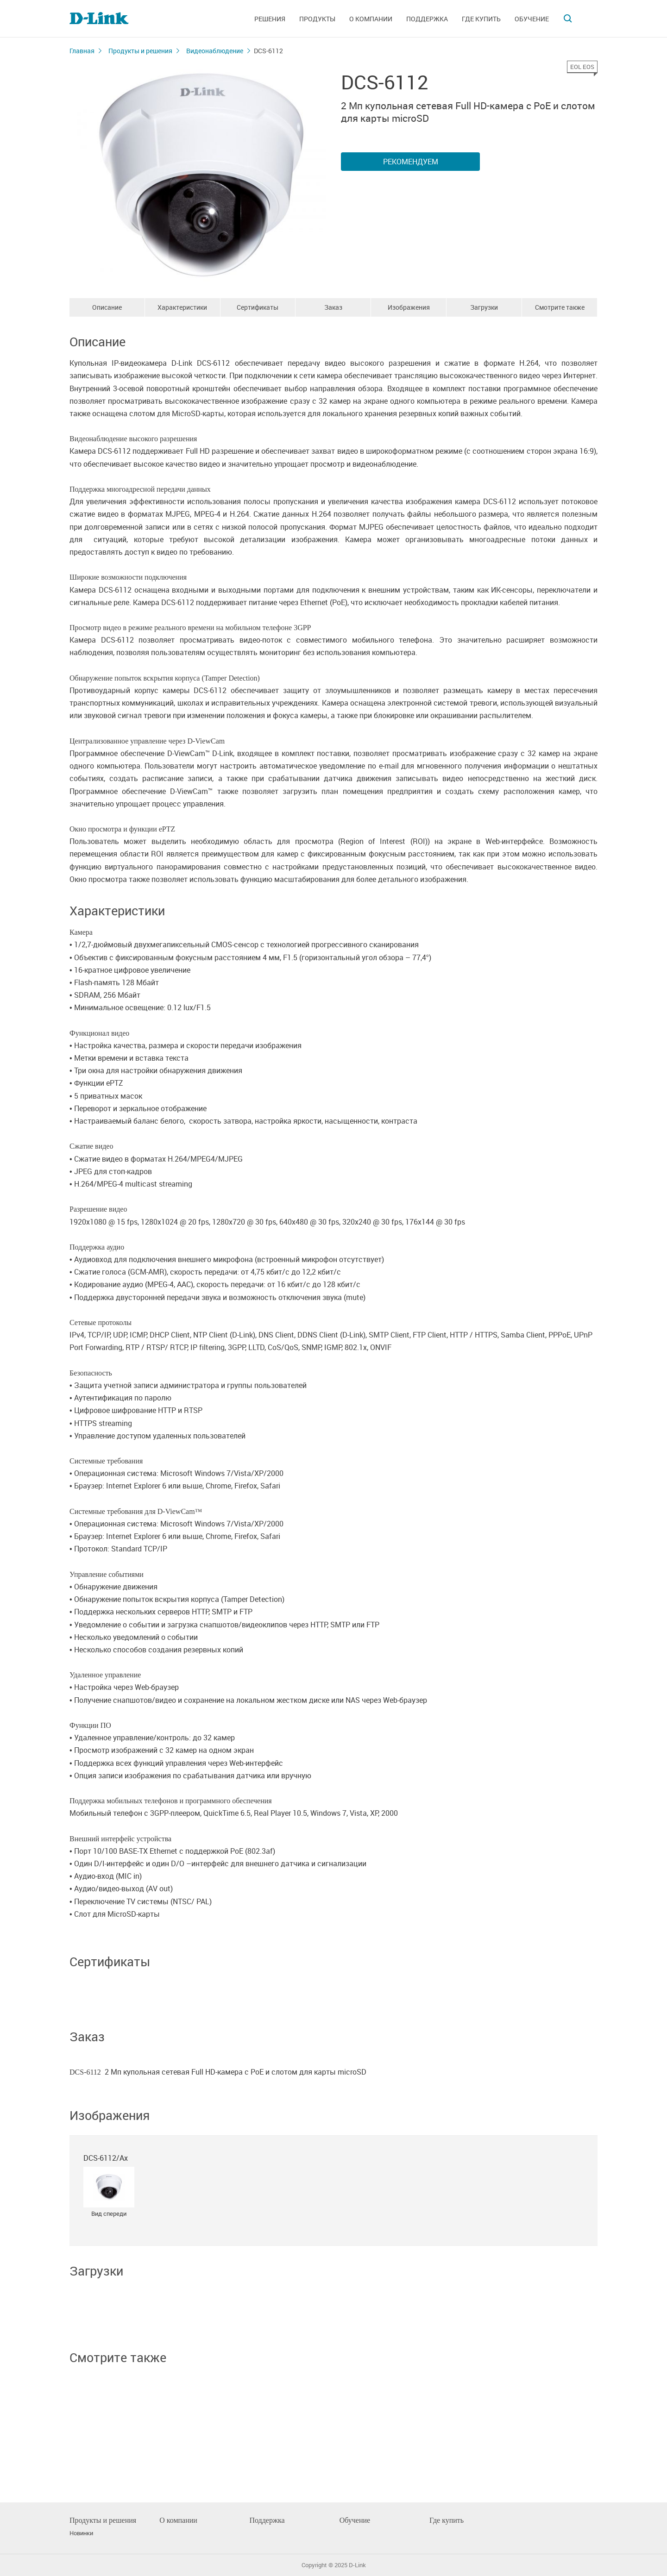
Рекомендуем (410, 161)
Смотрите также (560, 307)
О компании (370, 18)
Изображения (409, 307)
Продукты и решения (140, 50)
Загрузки (484, 307)
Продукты (317, 18)
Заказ (333, 307)
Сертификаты (257, 307)
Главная (81, 50)
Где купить (481, 18)
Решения (269, 18)
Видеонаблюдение (214, 50)
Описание (107, 307)
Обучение (532, 18)
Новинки (81, 2533)
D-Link (357, 2565)
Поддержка (427, 18)
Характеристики (182, 307)
